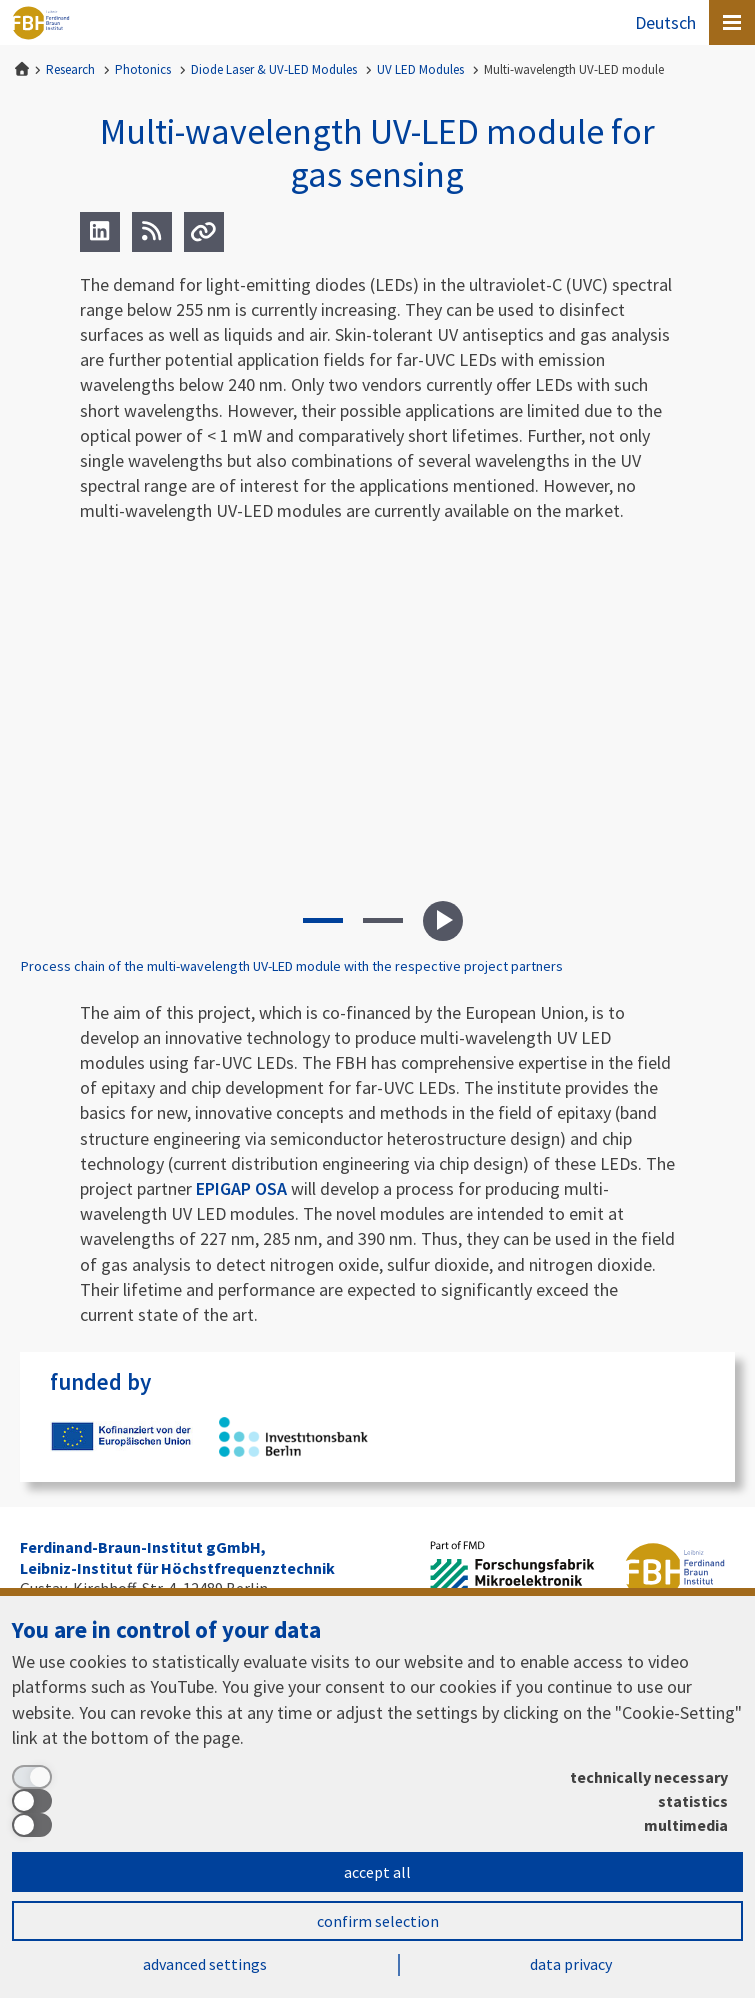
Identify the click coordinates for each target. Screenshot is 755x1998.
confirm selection (378, 1921)
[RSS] (152, 232)
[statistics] (370, 1801)
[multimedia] (370, 1825)
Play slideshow (443, 921)
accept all (377, 1872)
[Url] (204, 232)
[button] (323, 921)
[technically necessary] (370, 1777)
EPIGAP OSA (241, 1188)
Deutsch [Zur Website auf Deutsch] (665, 22)
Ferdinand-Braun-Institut (41, 23)
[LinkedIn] (100, 232)
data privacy (571, 1964)
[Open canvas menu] (732, 22)
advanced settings (205, 1964)
